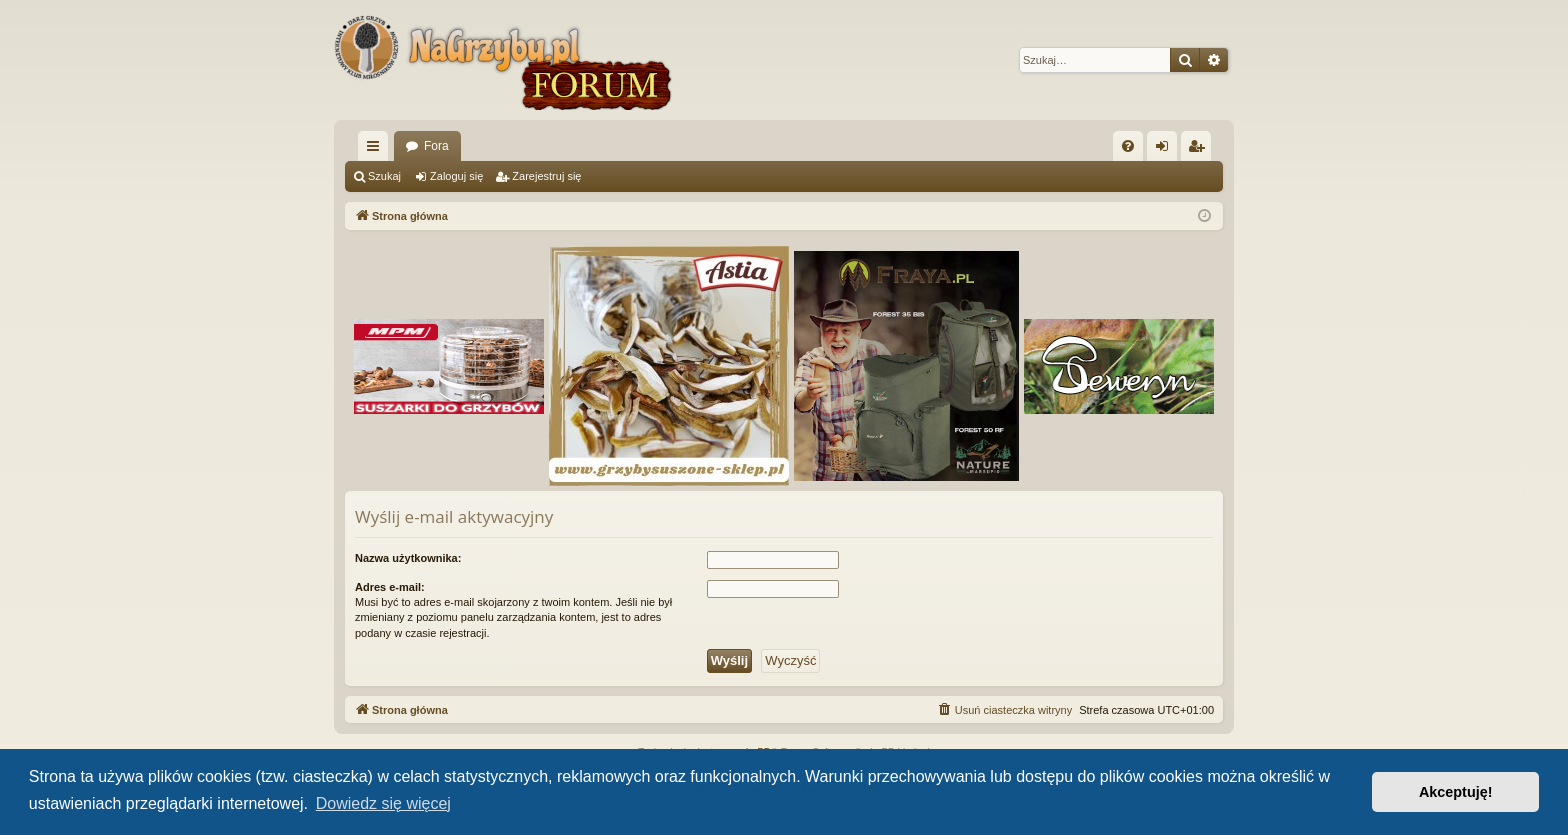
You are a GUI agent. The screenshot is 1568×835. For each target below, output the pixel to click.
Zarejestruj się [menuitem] (1200, 150)
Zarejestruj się (546, 176)
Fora (436, 146)
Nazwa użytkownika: (408, 558)
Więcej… (377, 150)
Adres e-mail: (390, 587)
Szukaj (384, 176)
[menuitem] (1128, 146)
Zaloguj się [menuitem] (1166, 150)
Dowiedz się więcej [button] (383, 803)
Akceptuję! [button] (1456, 792)
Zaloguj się (456, 176)
